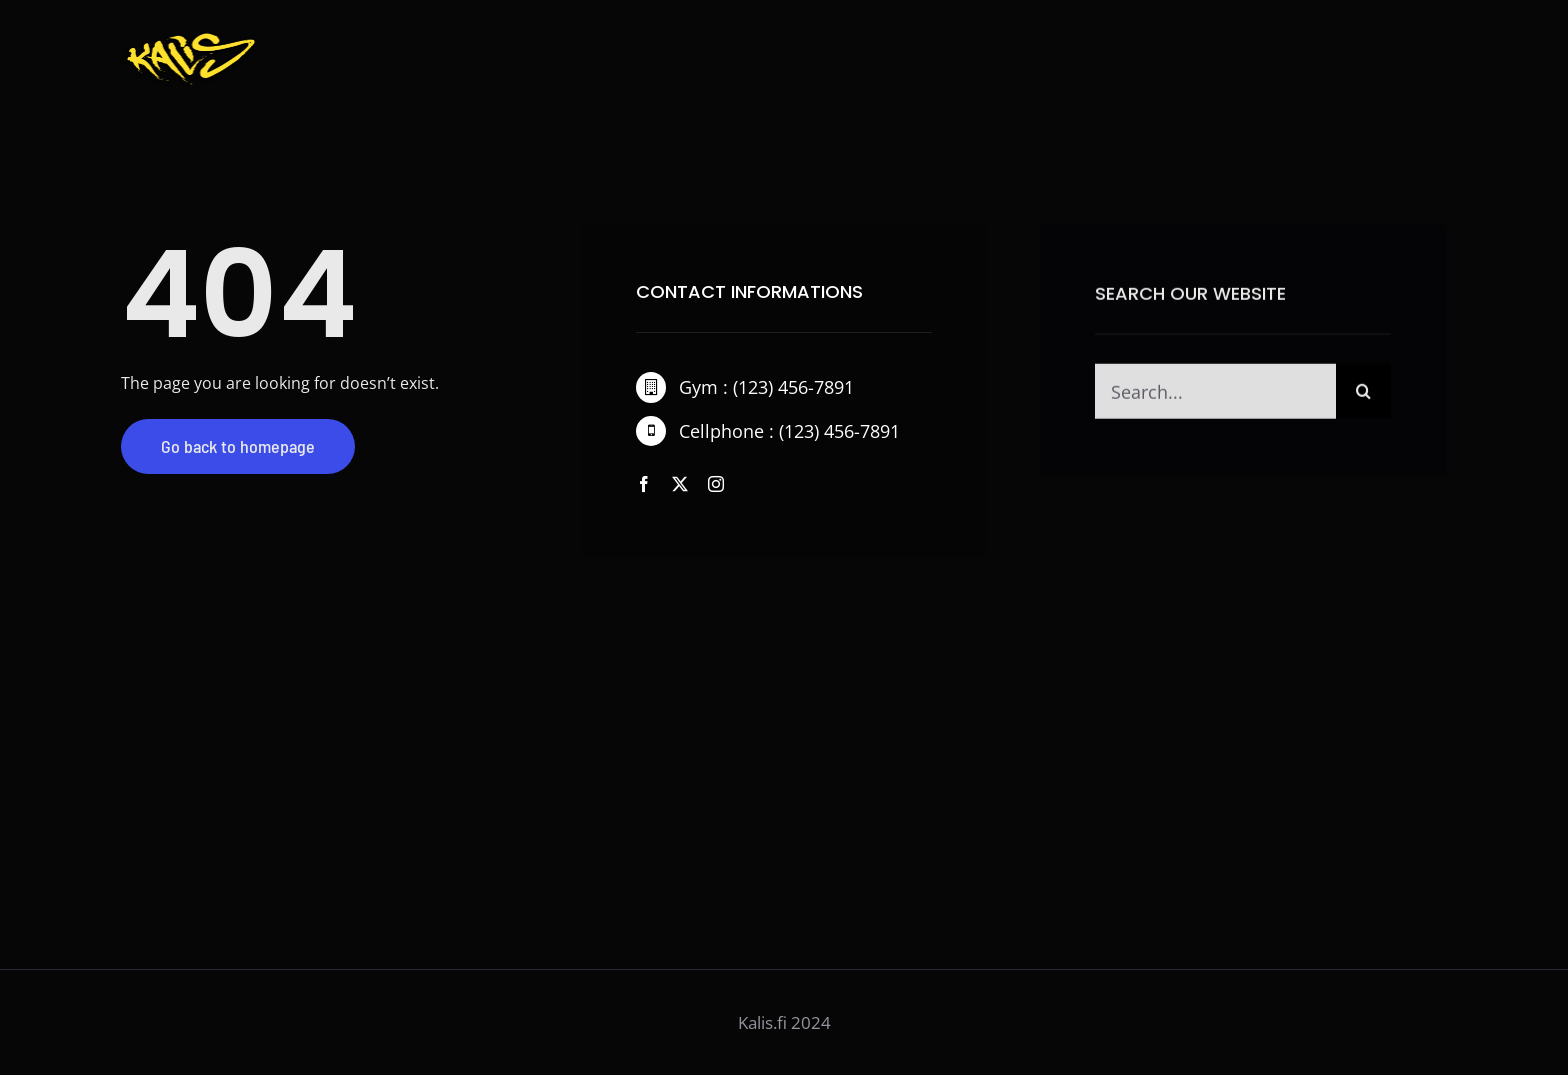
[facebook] (644, 484)
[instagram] (716, 484)
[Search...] (1215, 393)
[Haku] (1363, 393)
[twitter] (680, 484)
